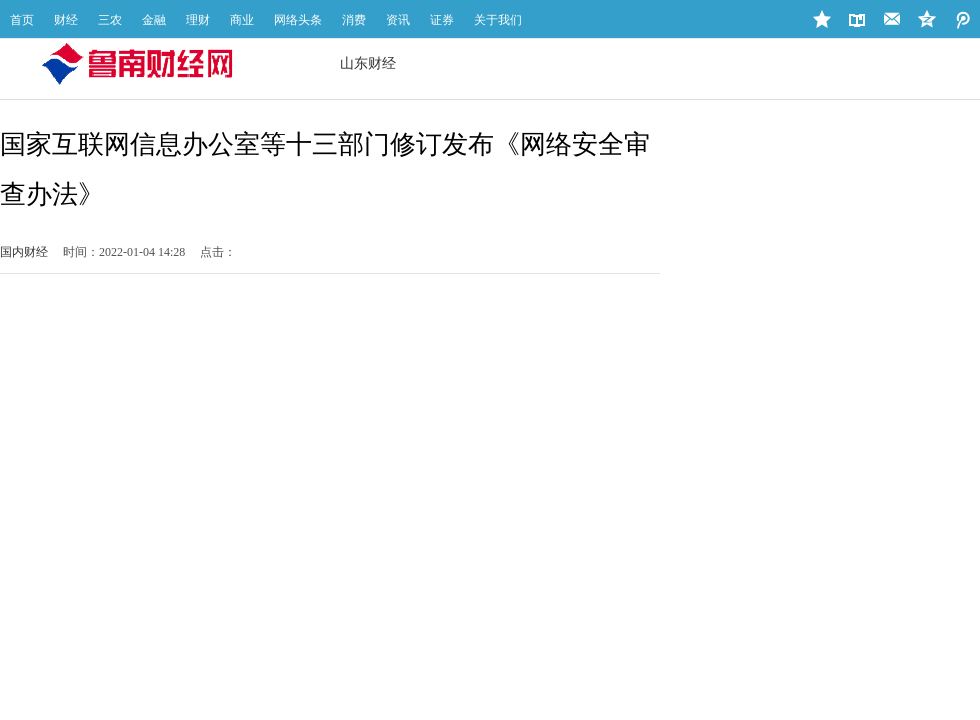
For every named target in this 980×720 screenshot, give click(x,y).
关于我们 (498, 20)
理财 (198, 20)
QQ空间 (962, 20)
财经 (66, 20)
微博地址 (927, 20)
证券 (442, 20)
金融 (154, 20)
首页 (22, 20)
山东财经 (368, 63)
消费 (354, 20)
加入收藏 (822, 20)
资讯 (398, 20)
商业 (242, 20)
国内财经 (24, 252)
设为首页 (857, 20)
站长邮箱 (892, 20)
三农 (110, 20)
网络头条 (298, 20)
